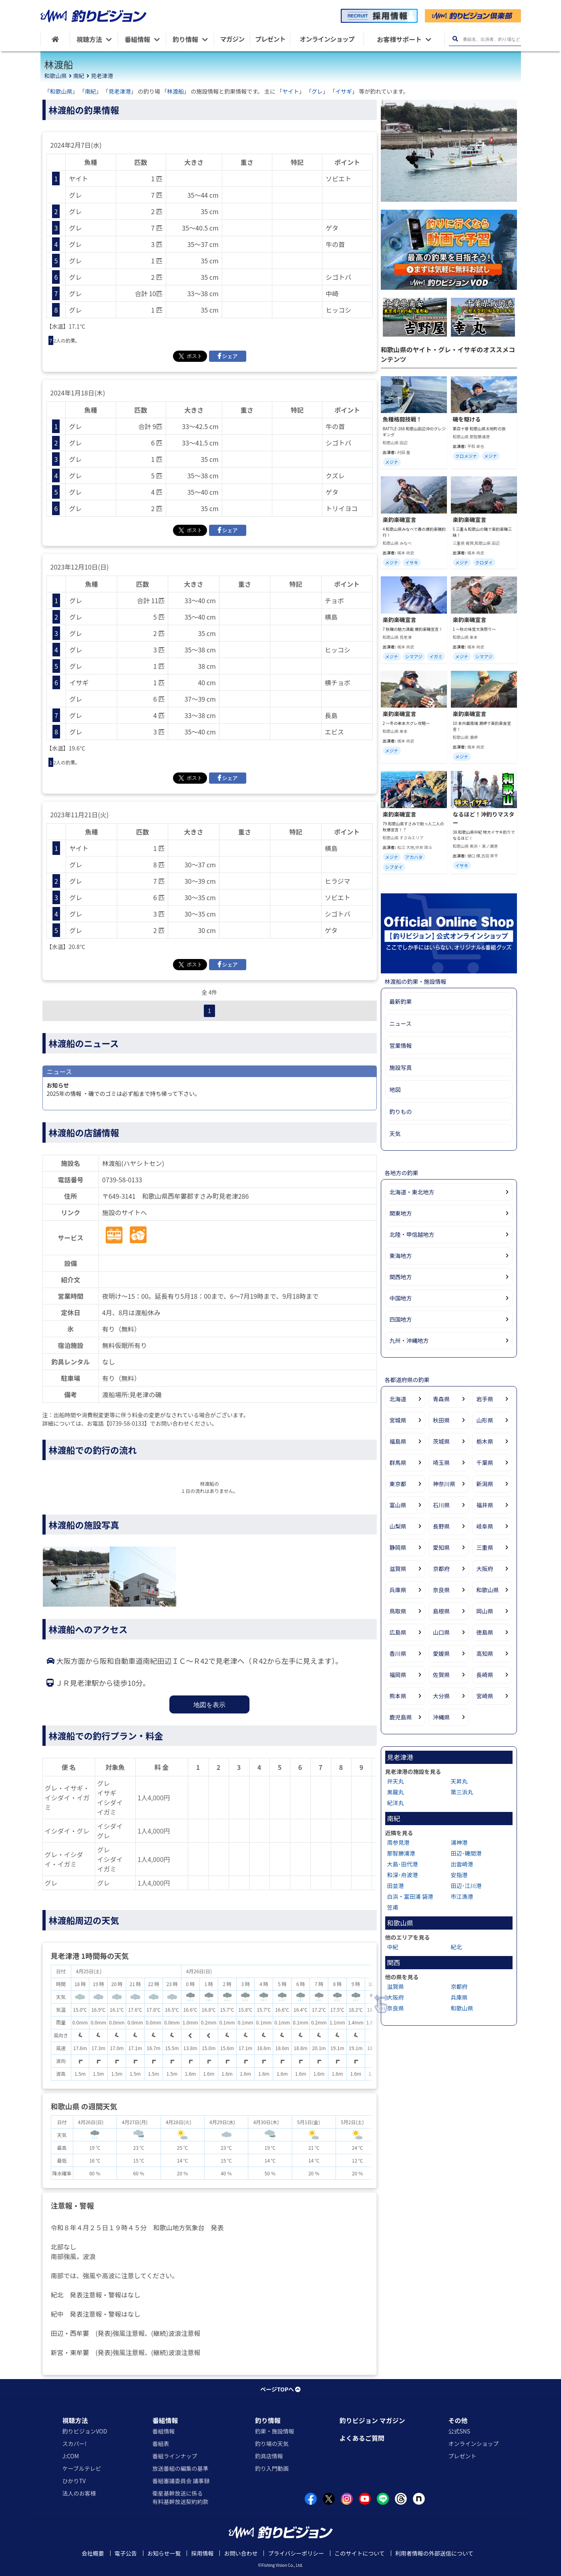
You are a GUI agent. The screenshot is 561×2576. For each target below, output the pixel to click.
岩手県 (485, 1399)
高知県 (485, 1653)
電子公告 (126, 2553)
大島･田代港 (402, 1864)
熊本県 (398, 1696)
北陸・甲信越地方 (412, 1234)
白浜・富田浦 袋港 (410, 1896)
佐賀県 (441, 1675)
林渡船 (175, 91)
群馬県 (398, 1463)
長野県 (441, 1526)
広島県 (398, 1632)
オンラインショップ (473, 2444)
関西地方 (401, 1277)
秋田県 (441, 1420)
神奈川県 (444, 1484)
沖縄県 (441, 1717)
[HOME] (55, 39)
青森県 (441, 1399)
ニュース (401, 1023)
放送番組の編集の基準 (180, 2468)
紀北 (456, 1947)
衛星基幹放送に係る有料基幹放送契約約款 (180, 2497)
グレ (317, 91)
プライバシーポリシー (296, 2553)
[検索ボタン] (455, 39)
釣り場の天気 (272, 2444)
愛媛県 (441, 1653)
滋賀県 (398, 1569)
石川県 (441, 1505)
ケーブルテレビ (81, 2468)
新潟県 (485, 1484)
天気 (395, 1134)
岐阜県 (485, 1526)
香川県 (398, 1653)
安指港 (459, 1875)
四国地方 (401, 1319)
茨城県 (441, 1441)
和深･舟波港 (402, 1875)
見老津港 (102, 76)
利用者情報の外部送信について (434, 2553)
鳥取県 (398, 1611)
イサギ (343, 91)
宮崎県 (485, 1696)
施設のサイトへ (124, 1212)
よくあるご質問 (362, 2438)
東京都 (398, 1484)
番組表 (160, 2444)
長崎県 (485, 1675)
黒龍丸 (395, 1792)
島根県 (441, 1611)
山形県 (485, 1420)
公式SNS (459, 2431)
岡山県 (485, 1611)
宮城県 (398, 1420)
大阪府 (485, 1569)
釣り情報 (268, 2420)
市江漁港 (462, 1896)
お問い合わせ (240, 2553)
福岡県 (398, 1675)
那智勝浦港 (401, 1853)
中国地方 (401, 1298)
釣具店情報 (269, 2456)
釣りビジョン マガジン (372, 2420)
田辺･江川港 (466, 1886)
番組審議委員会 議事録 (180, 2481)
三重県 (485, 1547)
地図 (395, 1089)
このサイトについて (359, 2553)
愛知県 (441, 1547)
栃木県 (485, 1441)
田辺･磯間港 (466, 1853)
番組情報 (165, 2420)
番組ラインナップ (174, 2456)
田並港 (395, 1886)
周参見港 (398, 1842)
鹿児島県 (401, 1717)
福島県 (398, 1441)
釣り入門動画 (272, 2468)
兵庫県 (398, 1590)
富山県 (398, 1505)
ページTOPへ (280, 2389)
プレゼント (462, 2456)
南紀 (78, 76)
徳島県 (485, 1632)
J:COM (70, 2456)
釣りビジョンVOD (84, 2431)
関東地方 (401, 1213)
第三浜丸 (462, 1792)
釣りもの (401, 1111)
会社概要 (93, 2553)
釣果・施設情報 (274, 2431)
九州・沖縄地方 (409, 1340)
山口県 (441, 1632)
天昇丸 (459, 1781)
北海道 (398, 1399)
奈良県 (441, 1590)
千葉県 (485, 1463)
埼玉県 (441, 1463)
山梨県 (398, 1526)
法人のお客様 (79, 2493)
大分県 (441, 1696)
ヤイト (290, 91)
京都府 (441, 1569)
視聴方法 (75, 2420)
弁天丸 (395, 1781)
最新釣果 (401, 1001)
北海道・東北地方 (412, 1192)
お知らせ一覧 (164, 2553)
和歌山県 (55, 76)
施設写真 (401, 1067)
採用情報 (202, 2553)
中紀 (392, 1947)
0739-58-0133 (122, 1179)
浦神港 (459, 1842)
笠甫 (392, 1907)
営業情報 (401, 1045)
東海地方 (401, 1256)
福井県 (485, 1505)
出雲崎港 (462, 1864)
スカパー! (74, 2444)
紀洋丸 (395, 1803)
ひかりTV (74, 2481)
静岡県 (398, 1547)
